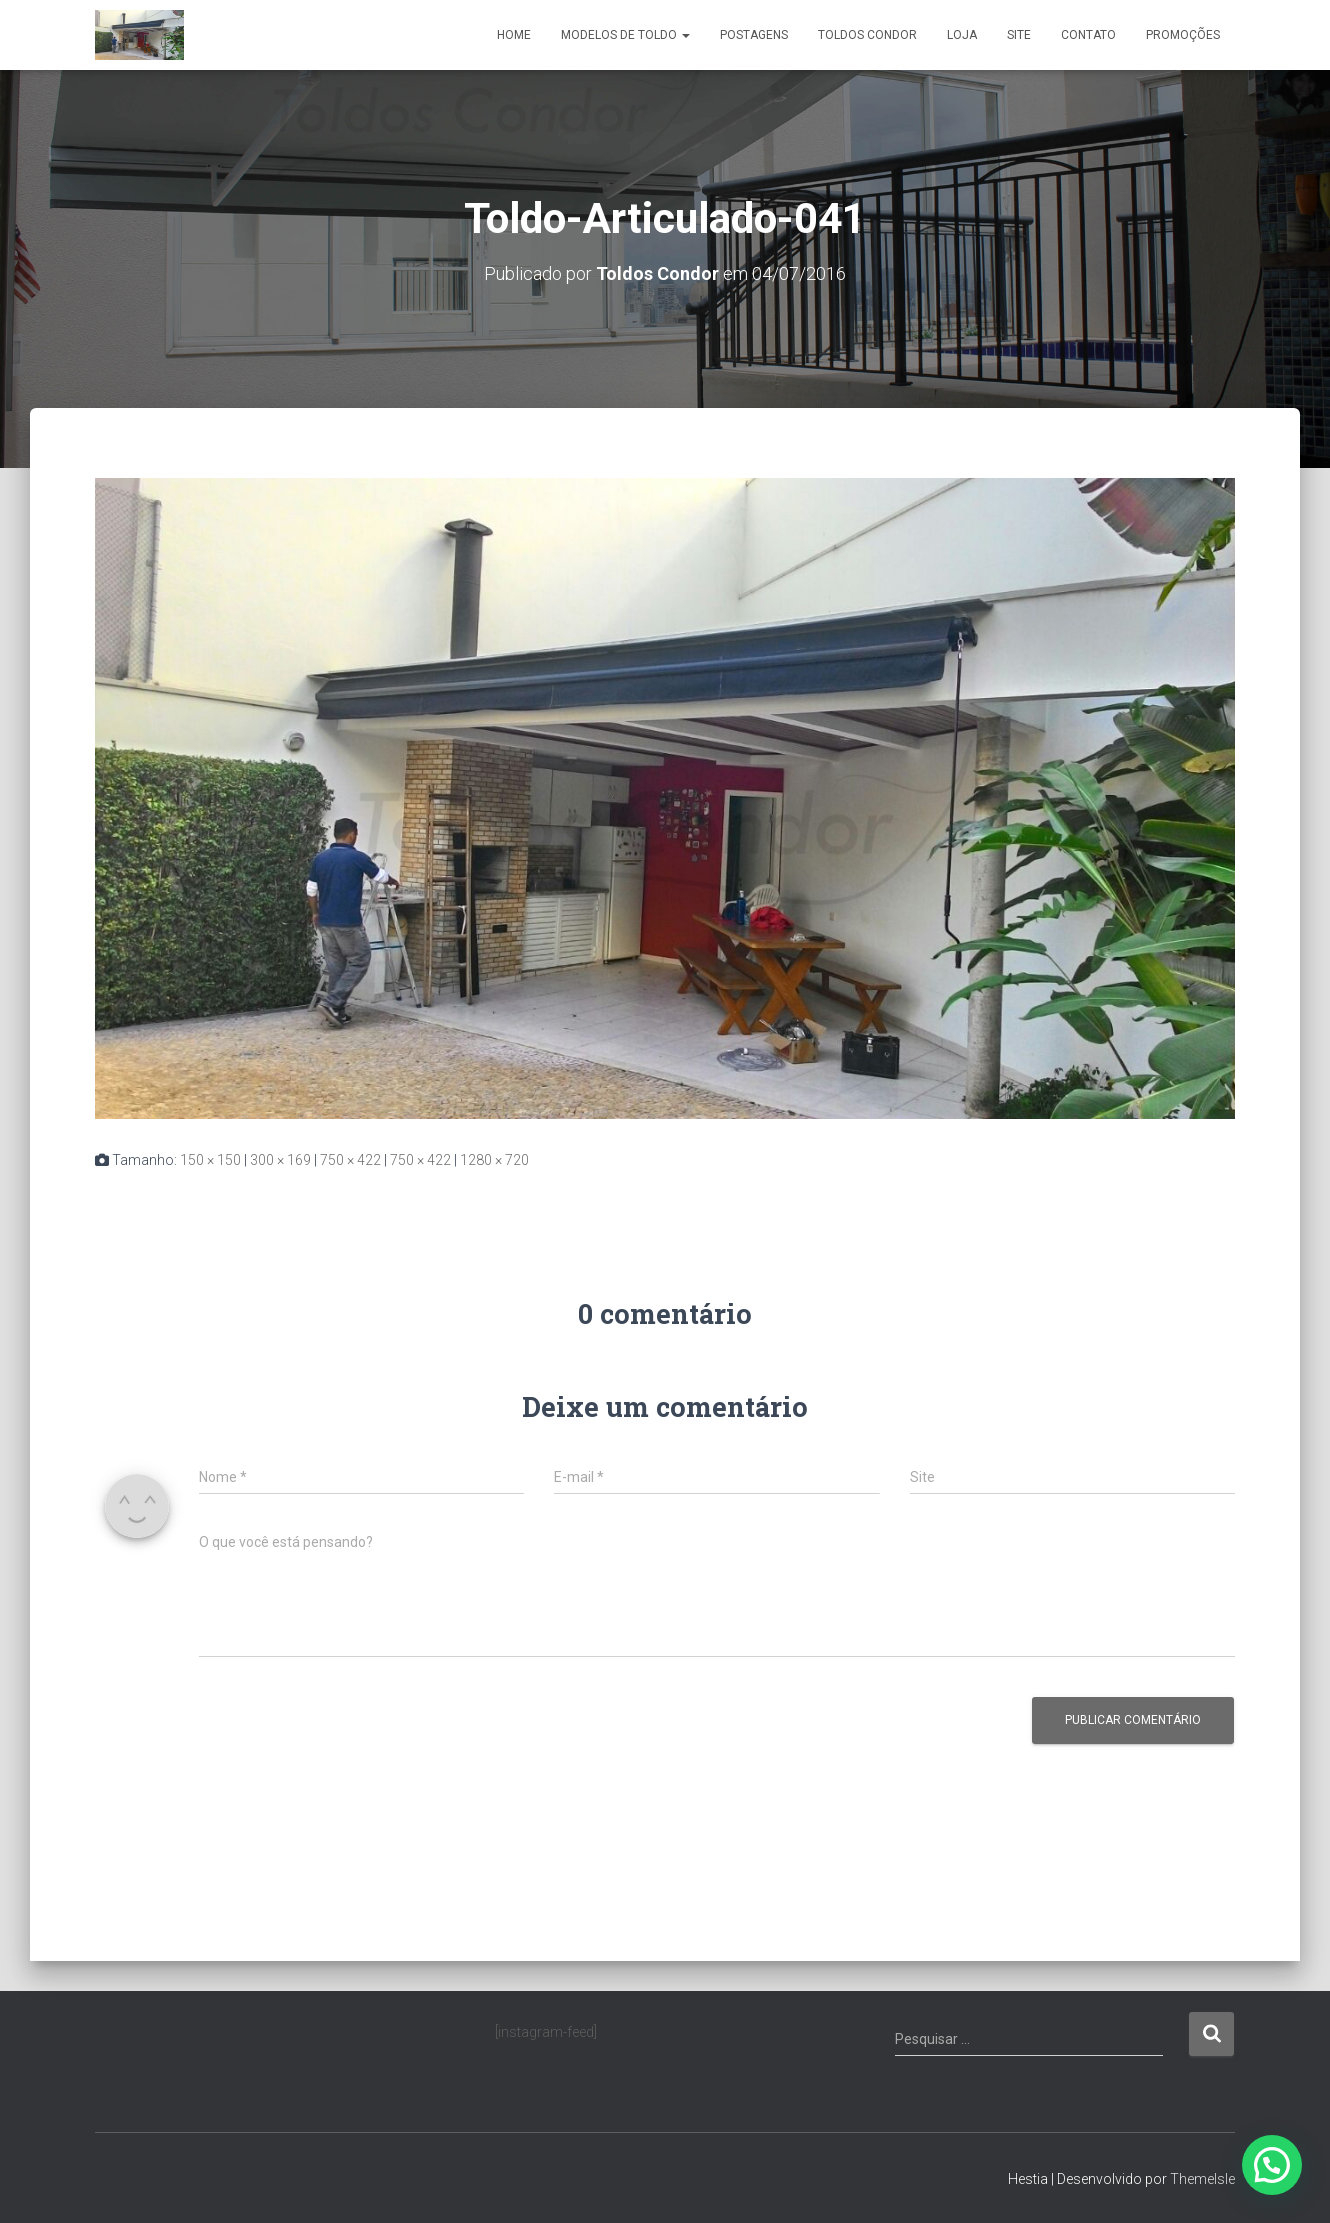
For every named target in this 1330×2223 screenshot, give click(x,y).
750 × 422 (350, 1160)
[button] (1272, 2165)
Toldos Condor (867, 35)
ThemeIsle (1202, 2179)
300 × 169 (280, 1160)
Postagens (754, 35)
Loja (962, 35)
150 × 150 (210, 1160)
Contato (1088, 35)
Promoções (1183, 35)
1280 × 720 (494, 1160)
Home (514, 35)
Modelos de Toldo (625, 35)
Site (1019, 35)
